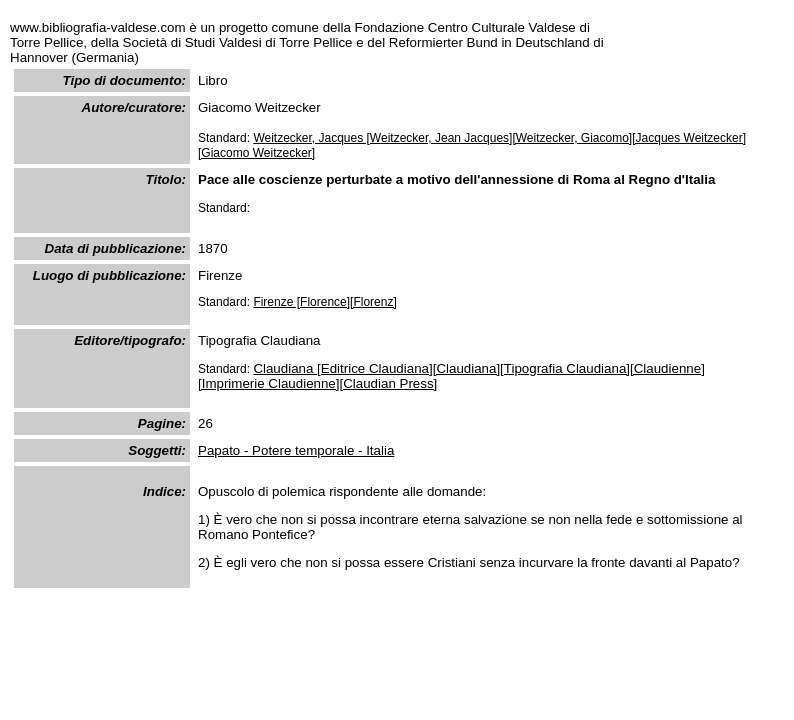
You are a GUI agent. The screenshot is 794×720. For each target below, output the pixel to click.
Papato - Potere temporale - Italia (296, 450)
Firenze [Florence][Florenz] (324, 302)
